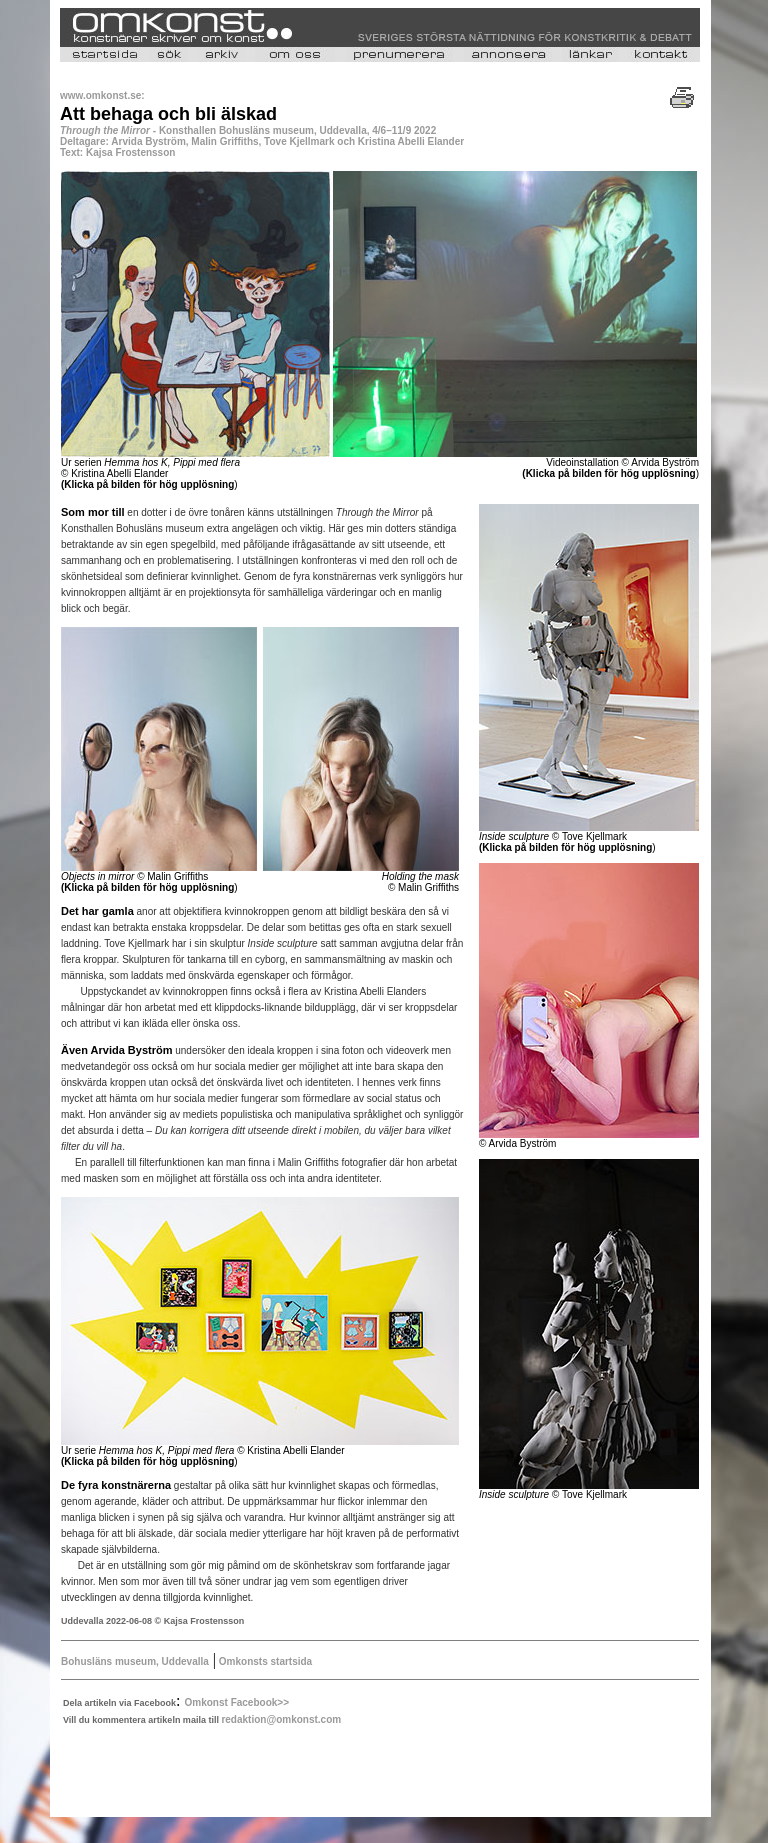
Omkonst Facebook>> (237, 1702)
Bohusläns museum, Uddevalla (135, 1661)
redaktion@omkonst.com (281, 1719)
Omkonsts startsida (264, 1661)
